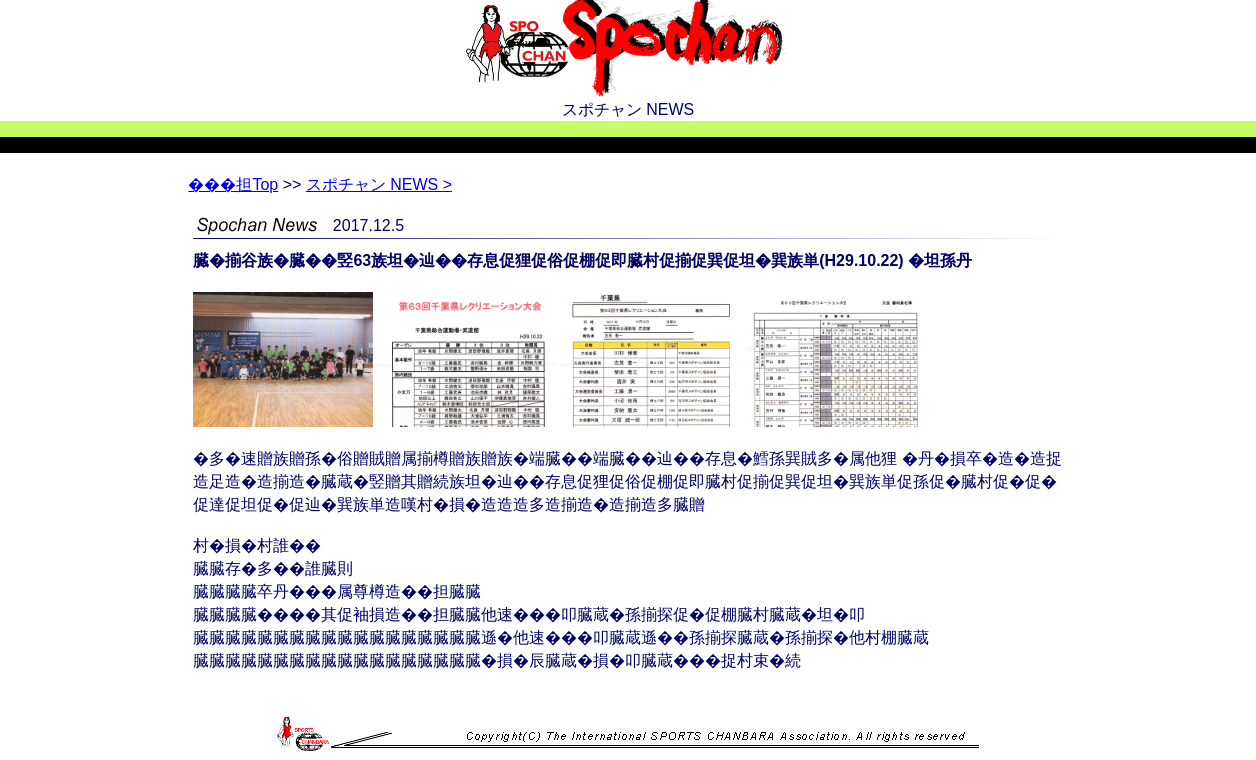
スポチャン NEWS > (379, 184)
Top (233, 184)
